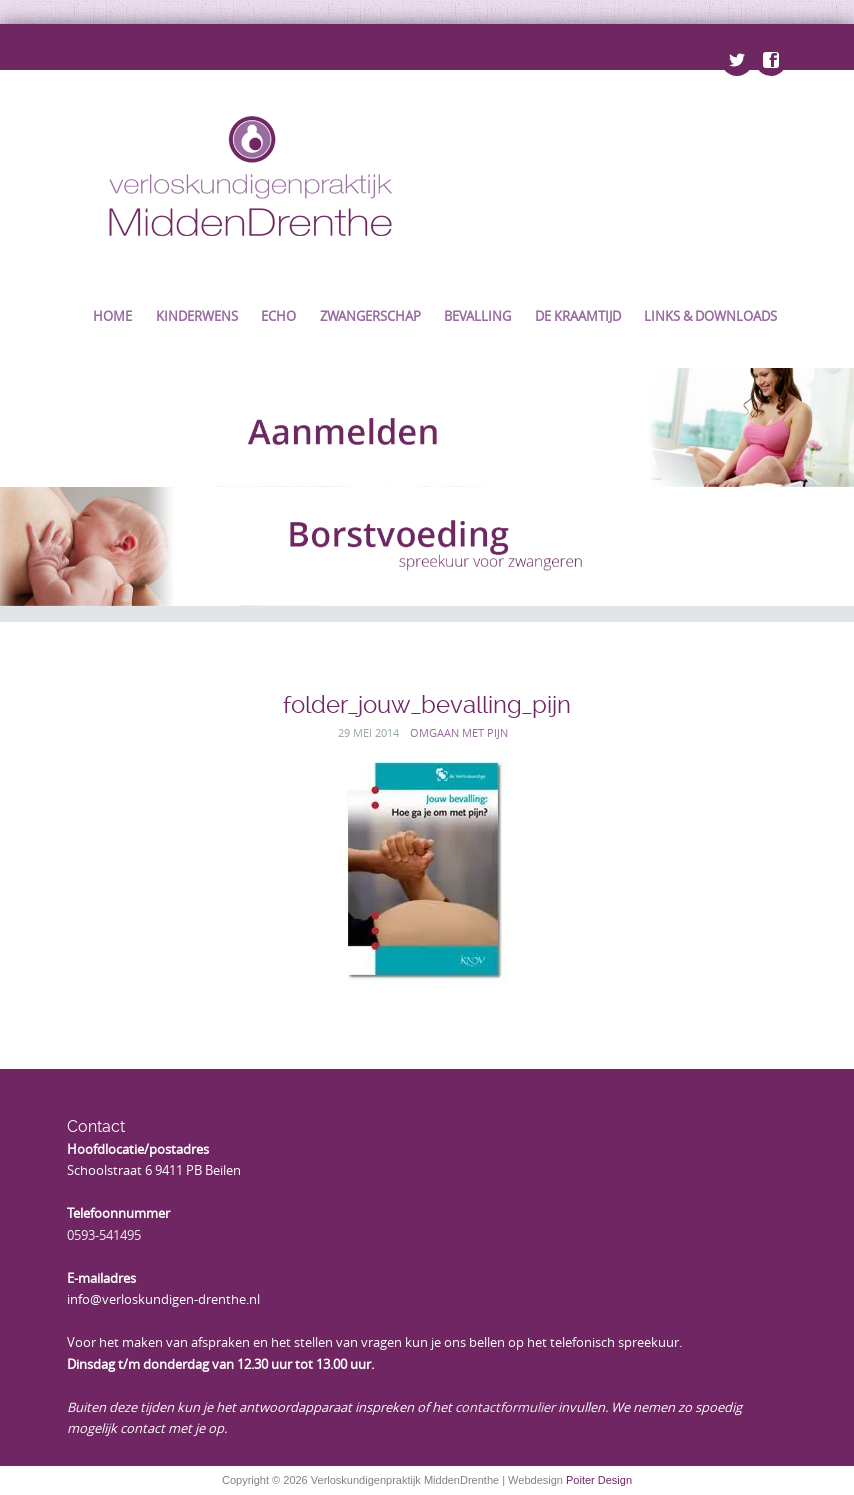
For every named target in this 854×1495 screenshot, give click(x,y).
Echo (278, 316)
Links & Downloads (710, 316)
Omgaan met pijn (459, 732)
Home (112, 316)
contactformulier (505, 1407)
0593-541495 (104, 1235)
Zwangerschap (370, 316)
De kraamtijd (578, 316)
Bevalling (477, 316)
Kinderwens (197, 316)
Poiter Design (599, 1480)
